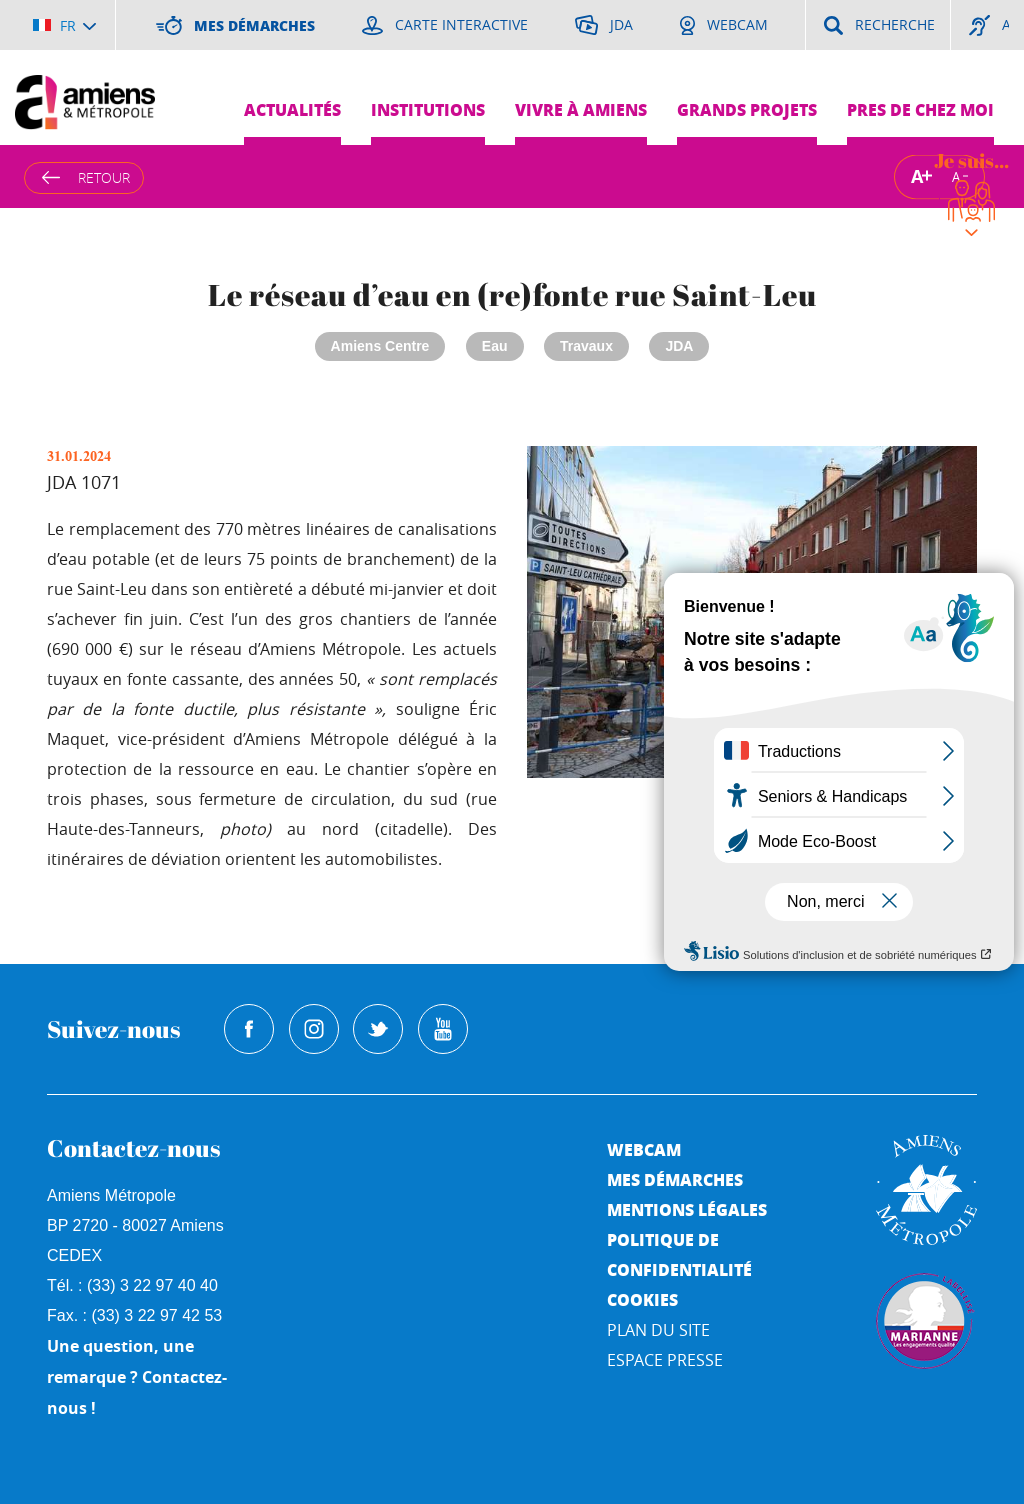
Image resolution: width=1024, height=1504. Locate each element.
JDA (679, 346)
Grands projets (747, 109)
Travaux (586, 346)
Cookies (642, 1299)
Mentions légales (687, 1209)
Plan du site (658, 1330)
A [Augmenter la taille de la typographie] (917, 176)
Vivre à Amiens (581, 109)
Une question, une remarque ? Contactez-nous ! (137, 1377)
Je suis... (971, 160)
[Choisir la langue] (64, 25)
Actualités (292, 109)
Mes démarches (675, 1179)
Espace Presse (665, 1360)
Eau (495, 346)
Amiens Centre (380, 346)
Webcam (644, 1149)
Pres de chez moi (920, 109)
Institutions (428, 109)
